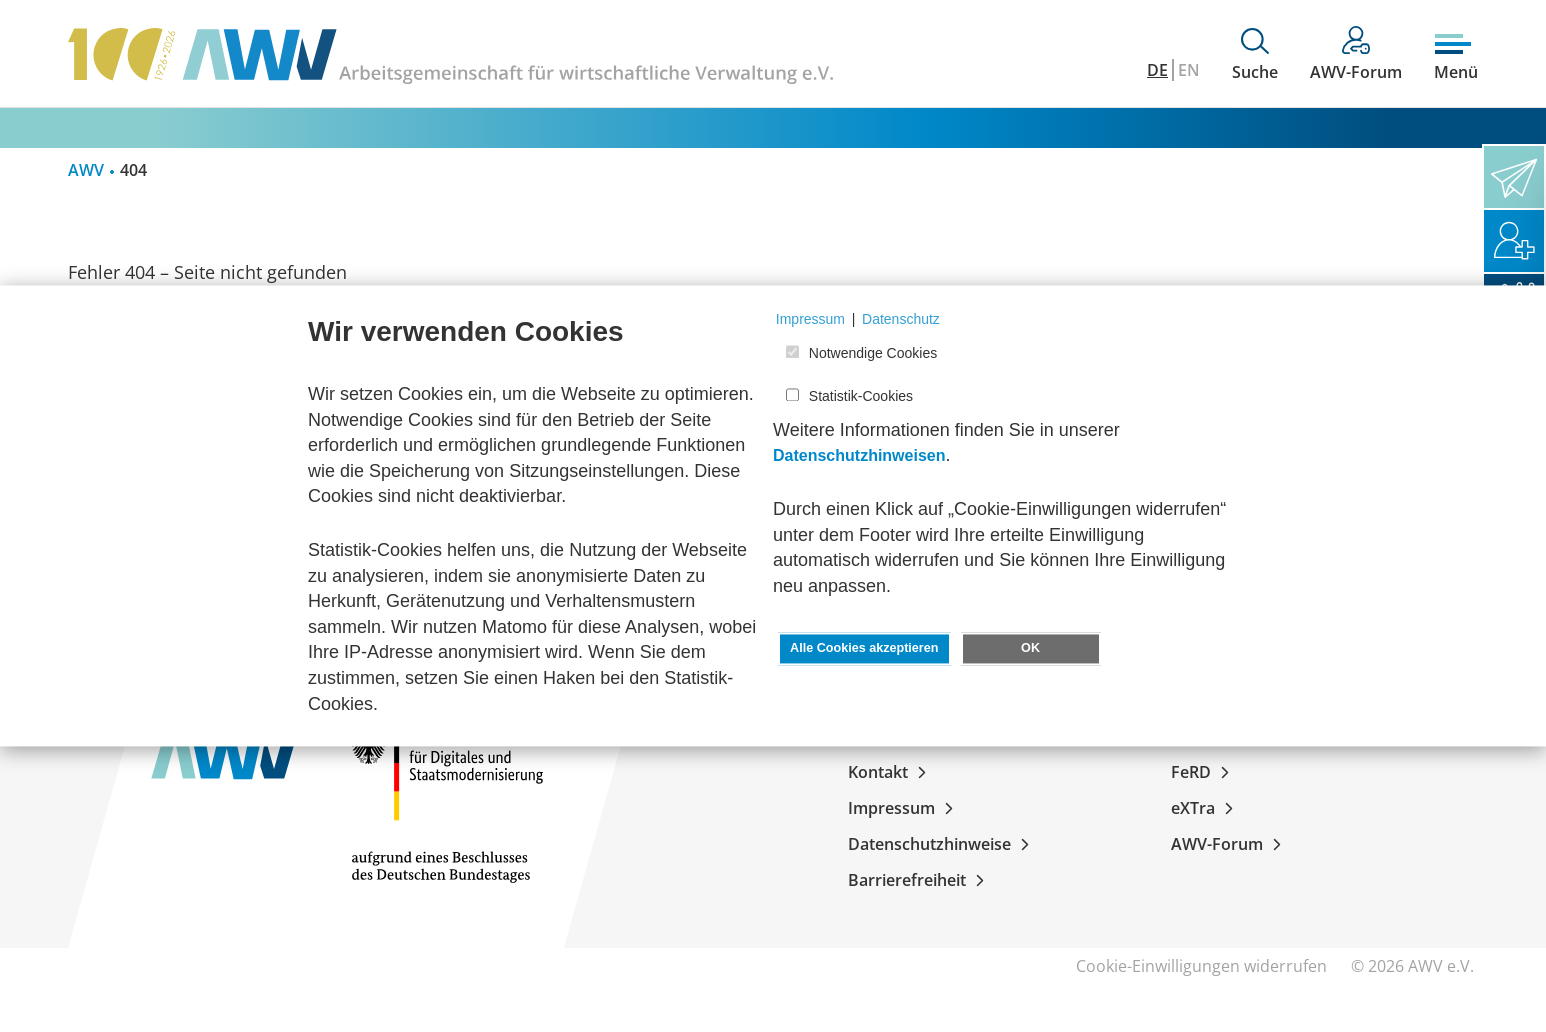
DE (1157, 70)
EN (1189, 70)
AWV (86, 170)
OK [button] (1030, 649)
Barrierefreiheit (920, 880)
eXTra (1206, 808)
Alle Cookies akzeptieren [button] (864, 649)
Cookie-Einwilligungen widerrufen (1201, 966)
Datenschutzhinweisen (859, 456)
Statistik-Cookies (861, 396)
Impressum (904, 808)
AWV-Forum (1230, 844)
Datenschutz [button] (901, 319)
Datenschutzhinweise (942, 844)
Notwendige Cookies (873, 354)
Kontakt (891, 772)
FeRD (1204, 772)
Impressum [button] (810, 319)
